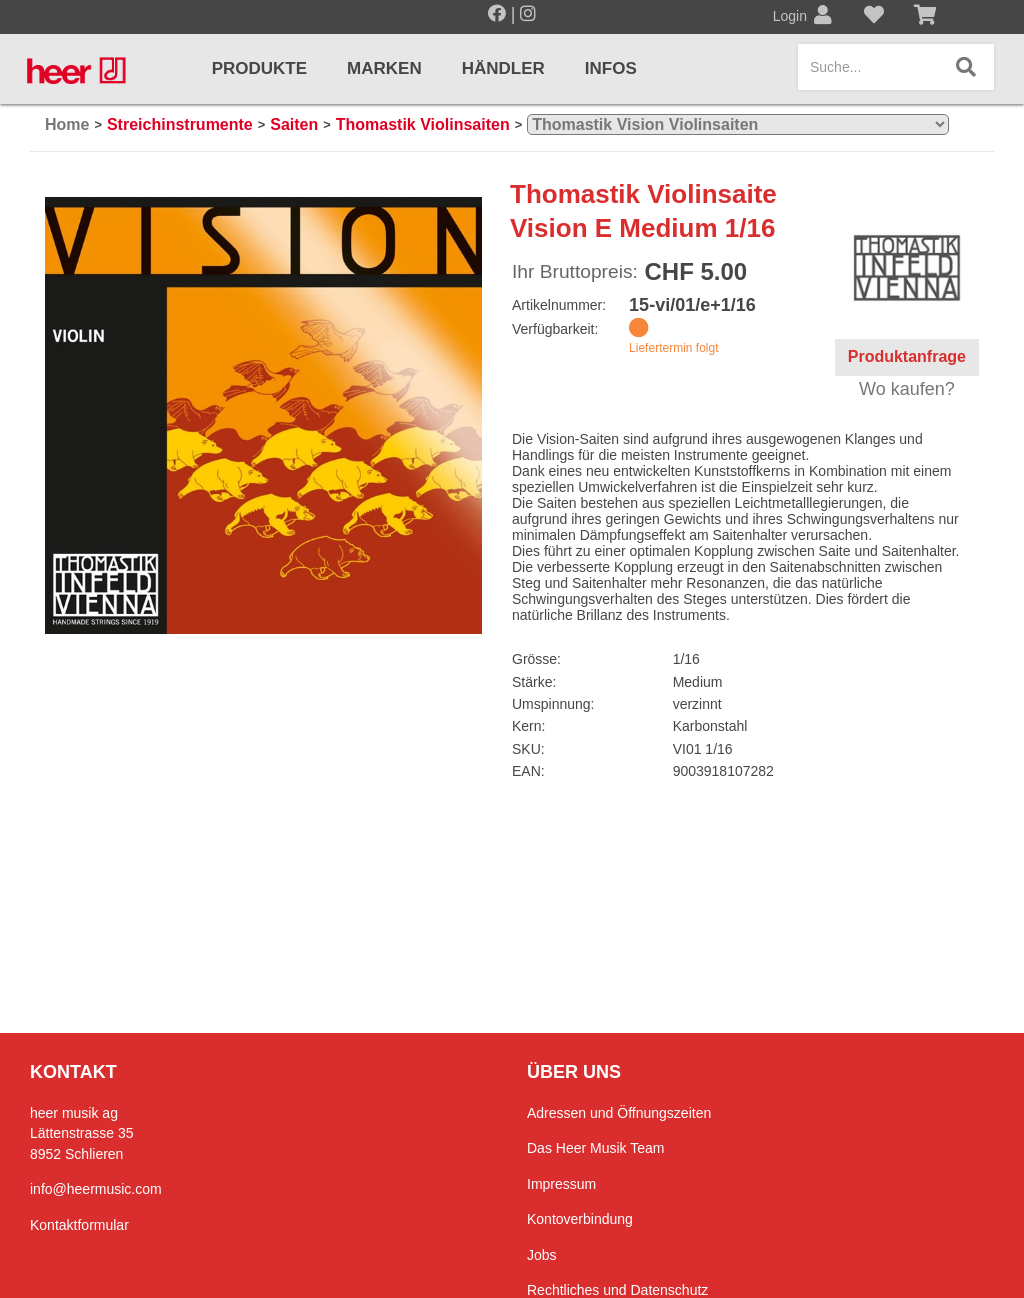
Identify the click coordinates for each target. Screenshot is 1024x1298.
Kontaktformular (79, 1225)
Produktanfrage (907, 356)
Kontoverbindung (580, 1219)
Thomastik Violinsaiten (423, 124)
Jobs (542, 1255)
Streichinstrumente (180, 124)
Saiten (294, 124)
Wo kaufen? (907, 389)
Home (67, 124)
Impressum (561, 1184)
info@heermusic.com (96, 1189)
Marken (384, 68)
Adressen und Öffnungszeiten (619, 1113)
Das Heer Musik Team (595, 1148)
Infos (611, 68)
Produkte (259, 68)
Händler (503, 68)
